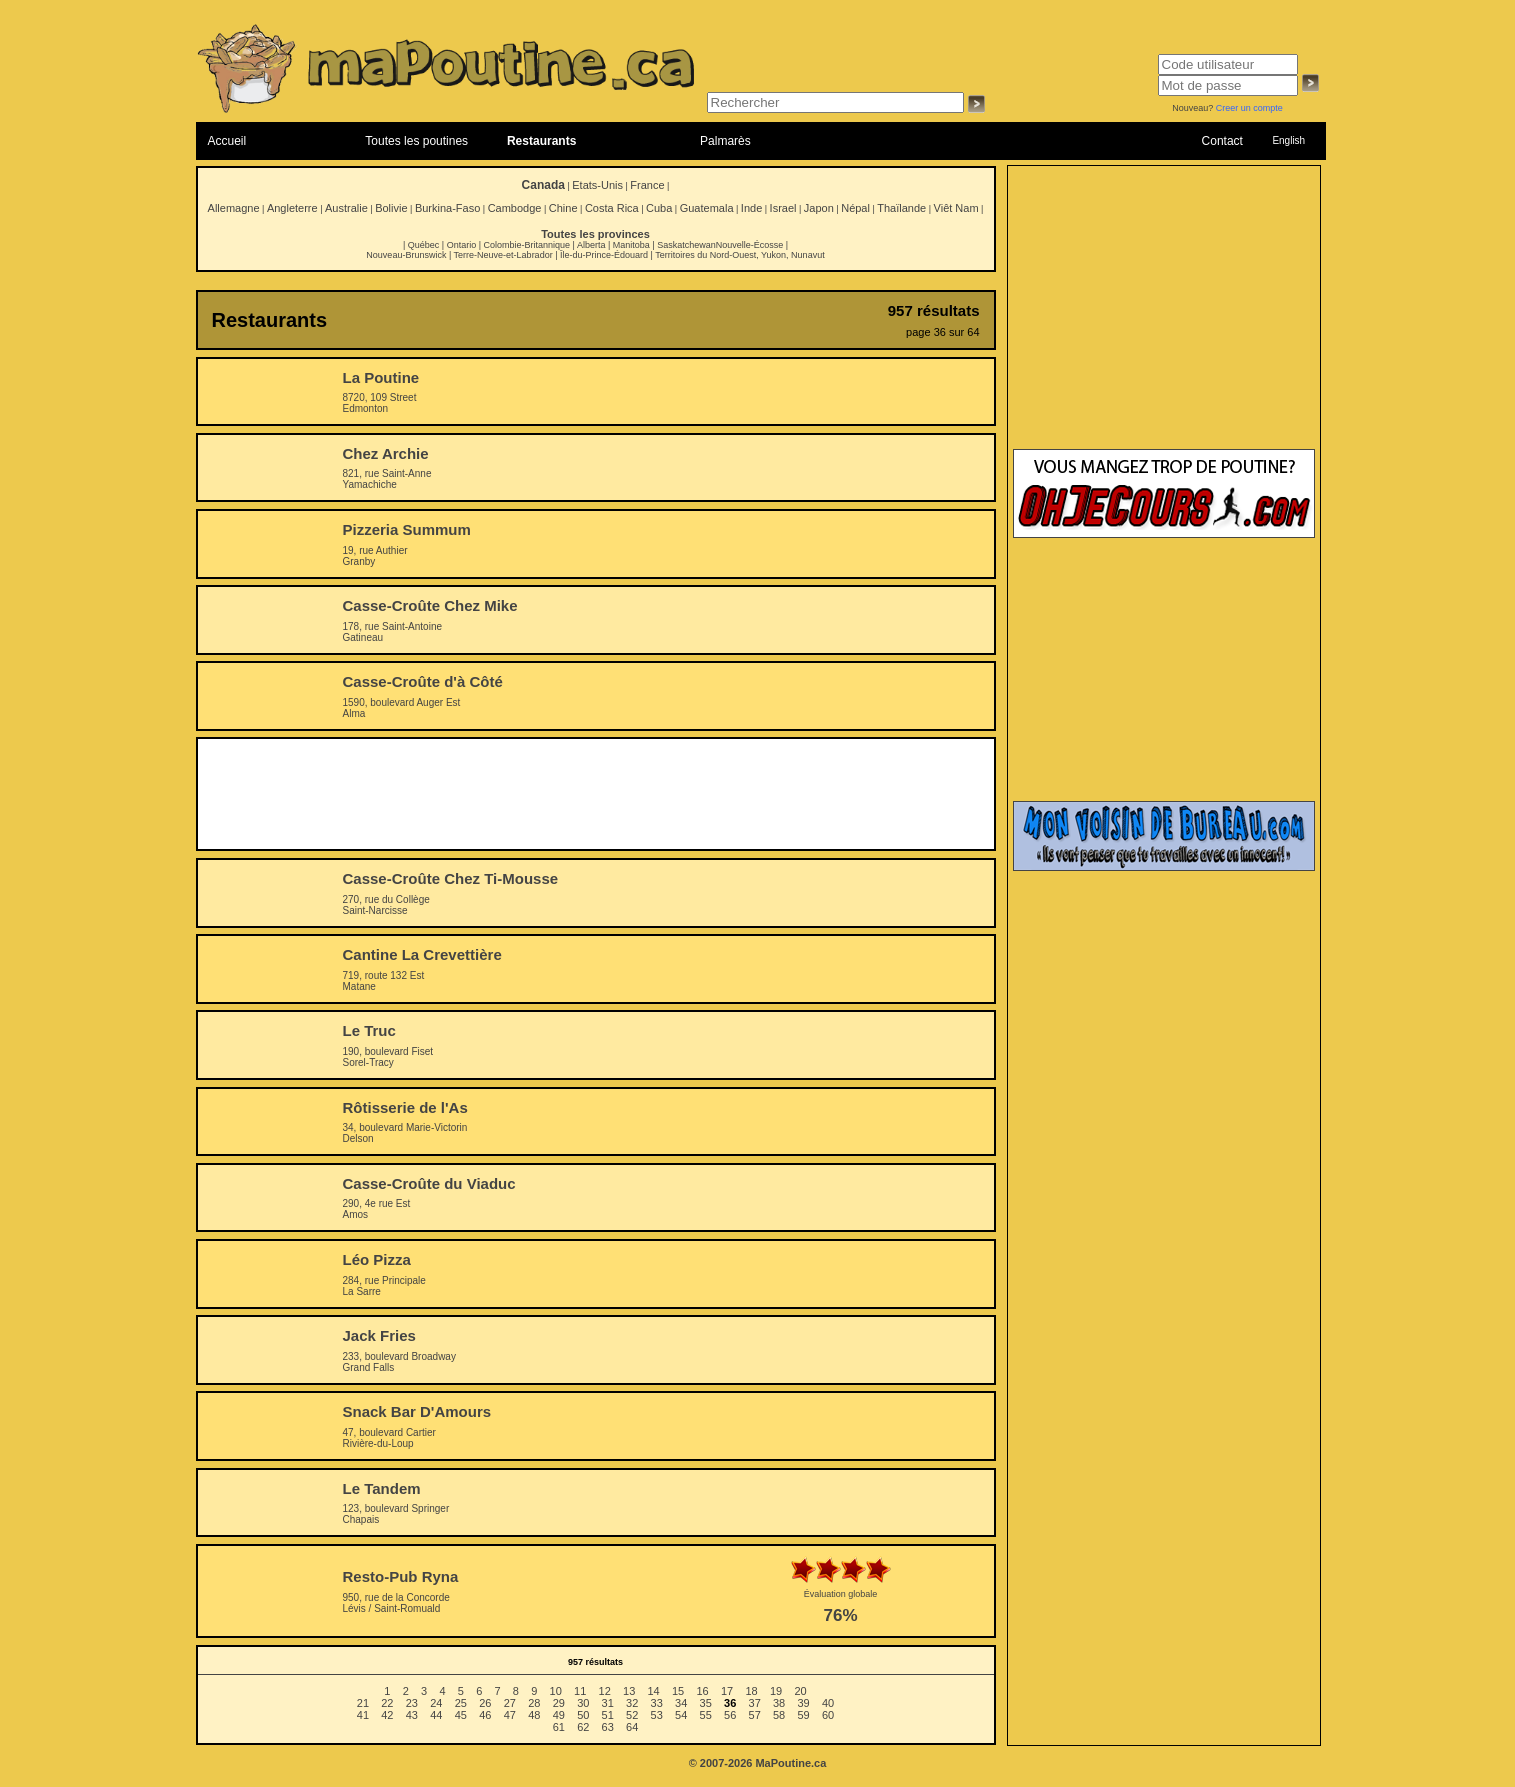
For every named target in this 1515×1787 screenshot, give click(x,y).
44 (436, 1715)
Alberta (591, 245)
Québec (424, 245)
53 (657, 1715)
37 (755, 1703)
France (647, 185)
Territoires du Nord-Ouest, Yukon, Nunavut (739, 255)
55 (706, 1715)
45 (461, 1715)
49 (559, 1715)
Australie (346, 208)
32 (632, 1703)
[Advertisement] (596, 794)
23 (412, 1703)
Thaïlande (901, 208)
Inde (751, 208)
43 (412, 1715)
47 (510, 1715)
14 (654, 1691)
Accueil (227, 141)
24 (436, 1703)
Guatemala (707, 208)
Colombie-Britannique (527, 245)
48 (534, 1715)
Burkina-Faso (447, 208)
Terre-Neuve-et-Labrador (503, 255)
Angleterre (292, 208)
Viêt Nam (956, 208)
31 (608, 1703)
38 (779, 1703)
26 (485, 1703)
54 (681, 1715)
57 (755, 1715)
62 (583, 1727)
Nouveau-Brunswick (406, 255)
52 (632, 1715)
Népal (855, 208)
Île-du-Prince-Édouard (604, 255)
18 (751, 1691)
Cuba (659, 208)
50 (583, 1715)
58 (779, 1715)
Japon (819, 208)
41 (363, 1715)
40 (828, 1703)
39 (803, 1703)
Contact (1222, 141)
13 (629, 1691)
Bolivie (391, 208)
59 (803, 1715)
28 (534, 1703)
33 (657, 1703)
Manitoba (631, 245)
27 (510, 1703)
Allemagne (234, 208)
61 (559, 1727)
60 (828, 1715)
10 (556, 1691)
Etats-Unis (597, 185)
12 (605, 1691)
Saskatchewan (686, 245)
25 (461, 1703)
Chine (563, 208)
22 (387, 1703)
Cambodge (515, 208)
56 (730, 1715)
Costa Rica (612, 208)
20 (800, 1691)
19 (776, 1691)
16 (702, 1691)
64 (632, 1727)
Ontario (462, 245)
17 (727, 1691)
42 (387, 1715)
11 (580, 1691)
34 (681, 1703)
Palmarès (725, 141)
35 (706, 1703)
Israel (783, 208)
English (1288, 140)
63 (608, 1727)
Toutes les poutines (416, 141)
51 (608, 1715)
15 (678, 1691)
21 (363, 1703)
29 (559, 1703)
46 (485, 1715)
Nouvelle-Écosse (750, 245)
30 (583, 1703)
